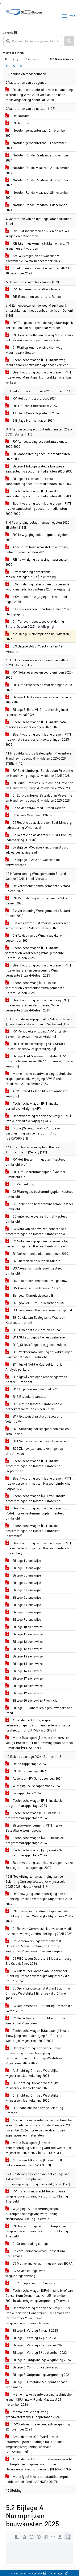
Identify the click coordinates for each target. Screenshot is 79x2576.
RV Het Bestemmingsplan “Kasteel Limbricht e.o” (35, 1161)
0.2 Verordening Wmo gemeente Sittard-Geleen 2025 (38, 913)
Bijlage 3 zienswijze (23, 1575)
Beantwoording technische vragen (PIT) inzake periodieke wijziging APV (38, 1118)
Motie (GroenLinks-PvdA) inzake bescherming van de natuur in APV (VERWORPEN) (32, 1133)
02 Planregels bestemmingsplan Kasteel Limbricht (39, 1194)
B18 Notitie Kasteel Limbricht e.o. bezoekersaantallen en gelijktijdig (34, 1406)
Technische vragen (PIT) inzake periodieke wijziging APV (31, 1106)
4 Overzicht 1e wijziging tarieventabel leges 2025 (36, 599)
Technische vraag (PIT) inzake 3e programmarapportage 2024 (33, 1815)
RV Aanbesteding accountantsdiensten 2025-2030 (37, 444)
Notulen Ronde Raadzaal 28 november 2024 (36, 182)
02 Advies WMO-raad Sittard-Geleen (35, 807)
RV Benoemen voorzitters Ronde (32, 289)
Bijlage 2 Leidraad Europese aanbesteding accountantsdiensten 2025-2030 (38, 481)
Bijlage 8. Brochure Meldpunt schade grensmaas (36, 2384)
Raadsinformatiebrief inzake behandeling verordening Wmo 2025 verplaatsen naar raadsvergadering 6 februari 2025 (39, 94)
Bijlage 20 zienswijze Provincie (31, 1700)
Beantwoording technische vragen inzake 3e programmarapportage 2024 (39, 1865)
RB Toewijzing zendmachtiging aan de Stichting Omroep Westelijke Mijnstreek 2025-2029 (39, 1916)
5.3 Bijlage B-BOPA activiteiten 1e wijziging (33, 648)
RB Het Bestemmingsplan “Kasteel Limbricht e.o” (35, 1174)
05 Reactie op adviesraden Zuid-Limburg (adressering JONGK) (38, 837)
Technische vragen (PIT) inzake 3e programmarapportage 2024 (34, 1803)
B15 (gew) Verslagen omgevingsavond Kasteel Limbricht (36, 1379)
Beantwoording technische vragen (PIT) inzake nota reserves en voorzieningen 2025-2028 (38, 739)
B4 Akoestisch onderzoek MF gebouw (36, 1280)
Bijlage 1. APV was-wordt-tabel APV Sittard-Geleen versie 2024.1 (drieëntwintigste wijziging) (39, 1061)
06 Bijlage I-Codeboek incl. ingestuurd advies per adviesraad (36, 849)
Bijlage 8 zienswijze (23, 1612)
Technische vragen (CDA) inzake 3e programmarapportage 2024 (34, 1840)
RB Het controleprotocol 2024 (31, 405)
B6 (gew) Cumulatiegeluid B (29, 1295)
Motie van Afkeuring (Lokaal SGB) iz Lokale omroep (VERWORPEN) (35, 2162)
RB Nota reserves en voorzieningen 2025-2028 (39, 687)
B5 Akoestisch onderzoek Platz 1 (33, 1288)
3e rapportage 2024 (23, 1793)
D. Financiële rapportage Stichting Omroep (34, 2110)
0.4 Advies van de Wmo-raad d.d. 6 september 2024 (33, 938)
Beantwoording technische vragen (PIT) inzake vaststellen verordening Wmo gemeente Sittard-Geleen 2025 (38, 970)
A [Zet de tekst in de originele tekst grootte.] (7, 66)
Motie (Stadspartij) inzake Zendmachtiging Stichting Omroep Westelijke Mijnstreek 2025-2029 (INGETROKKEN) (38, 2147)
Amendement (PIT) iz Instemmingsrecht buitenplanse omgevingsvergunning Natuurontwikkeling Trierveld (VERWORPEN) (38, 2464)
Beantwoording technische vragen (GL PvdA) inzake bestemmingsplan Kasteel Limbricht (36, 1513)
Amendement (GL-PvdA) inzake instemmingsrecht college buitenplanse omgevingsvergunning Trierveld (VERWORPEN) (34, 2444)
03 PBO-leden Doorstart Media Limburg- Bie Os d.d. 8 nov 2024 (38, 1961)
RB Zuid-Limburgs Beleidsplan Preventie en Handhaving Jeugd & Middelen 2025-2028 (39, 785)
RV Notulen (17, 115)
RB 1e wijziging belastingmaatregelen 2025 (36, 562)
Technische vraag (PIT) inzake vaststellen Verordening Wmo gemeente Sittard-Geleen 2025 (34, 987)
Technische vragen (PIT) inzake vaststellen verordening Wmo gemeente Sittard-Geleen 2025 (34, 952)
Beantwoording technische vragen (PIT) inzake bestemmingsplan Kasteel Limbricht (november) (38, 1548)
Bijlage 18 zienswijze (24, 1685)
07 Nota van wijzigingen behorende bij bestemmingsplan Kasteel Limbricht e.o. (36, 1243)
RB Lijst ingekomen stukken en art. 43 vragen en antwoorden (37, 245)
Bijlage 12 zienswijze (24, 1641)
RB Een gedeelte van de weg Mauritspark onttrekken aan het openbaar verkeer (39, 337)
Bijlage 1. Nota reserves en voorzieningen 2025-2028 (39, 699)
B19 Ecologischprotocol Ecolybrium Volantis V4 (35, 1418)
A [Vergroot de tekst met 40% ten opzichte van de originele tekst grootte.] (21, 66)
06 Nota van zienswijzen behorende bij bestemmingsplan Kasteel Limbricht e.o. (36, 1231)
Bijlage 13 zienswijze (24, 1649)
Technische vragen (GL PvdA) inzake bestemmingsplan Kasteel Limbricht (35, 1498)
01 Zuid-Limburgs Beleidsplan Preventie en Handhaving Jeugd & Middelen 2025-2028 (38, 797)
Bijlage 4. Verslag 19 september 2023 (36, 2352)
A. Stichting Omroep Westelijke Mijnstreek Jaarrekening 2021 (31, 2073)
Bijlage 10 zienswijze (24, 1626)
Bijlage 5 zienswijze (23, 1590)
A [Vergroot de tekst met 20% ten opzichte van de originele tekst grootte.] (14, 66)
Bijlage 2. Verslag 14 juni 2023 (30, 2337)
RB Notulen (17, 123)
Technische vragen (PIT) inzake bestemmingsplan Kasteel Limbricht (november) (32, 1530)
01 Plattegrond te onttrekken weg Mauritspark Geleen (33, 350)
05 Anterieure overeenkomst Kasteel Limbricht (36, 1218)
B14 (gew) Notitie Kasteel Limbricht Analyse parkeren (35, 1366)
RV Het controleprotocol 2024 (30, 398)
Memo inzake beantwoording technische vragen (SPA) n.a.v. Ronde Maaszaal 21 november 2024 (38, 2399)
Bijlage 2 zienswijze (23, 1568)
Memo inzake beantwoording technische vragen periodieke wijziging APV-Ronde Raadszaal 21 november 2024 (38, 1078)
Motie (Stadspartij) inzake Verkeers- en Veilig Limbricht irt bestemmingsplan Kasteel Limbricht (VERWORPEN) (39, 1742)
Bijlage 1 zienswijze (23, 1560)
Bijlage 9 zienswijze (23, 1619)
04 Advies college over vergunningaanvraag (25, 2273)
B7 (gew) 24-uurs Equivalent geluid (34, 1302)
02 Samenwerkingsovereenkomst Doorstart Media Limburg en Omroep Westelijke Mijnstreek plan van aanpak (33, 1946)
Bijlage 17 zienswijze (24, 1678)
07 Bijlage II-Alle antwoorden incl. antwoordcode (33, 862)
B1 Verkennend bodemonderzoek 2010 (36, 1253)
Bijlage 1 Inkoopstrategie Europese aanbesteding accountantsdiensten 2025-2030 (38, 468)
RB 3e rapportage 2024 (25, 1771)
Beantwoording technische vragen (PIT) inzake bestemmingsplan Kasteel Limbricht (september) (38, 1483)
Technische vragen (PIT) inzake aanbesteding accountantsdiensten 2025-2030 (38, 493)
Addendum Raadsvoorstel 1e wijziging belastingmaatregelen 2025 (36, 549)
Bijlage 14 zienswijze (24, 1656)
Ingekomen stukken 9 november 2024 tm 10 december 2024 (38, 270)
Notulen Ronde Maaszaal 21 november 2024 (37, 170)
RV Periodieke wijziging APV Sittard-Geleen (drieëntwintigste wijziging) (35, 1033)
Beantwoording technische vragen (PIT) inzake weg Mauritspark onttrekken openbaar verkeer (39, 377)
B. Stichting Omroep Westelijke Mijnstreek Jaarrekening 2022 (31, 2085)
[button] (69, 41)
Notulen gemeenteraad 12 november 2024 (35, 133)
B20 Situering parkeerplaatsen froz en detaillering (37, 1431)
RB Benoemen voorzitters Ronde (33, 296)
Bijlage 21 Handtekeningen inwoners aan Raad (38, 1710)
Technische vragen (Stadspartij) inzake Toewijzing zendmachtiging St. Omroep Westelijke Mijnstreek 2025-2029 (37, 2035)
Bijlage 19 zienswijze (24, 1693)
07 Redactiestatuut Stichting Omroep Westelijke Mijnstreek (36, 2020)
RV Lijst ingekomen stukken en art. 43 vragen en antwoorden (36, 233)
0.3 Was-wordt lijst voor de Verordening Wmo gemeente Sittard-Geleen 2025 (37, 925)
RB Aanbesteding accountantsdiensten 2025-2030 (37, 456)
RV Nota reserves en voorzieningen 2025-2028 (39, 674)
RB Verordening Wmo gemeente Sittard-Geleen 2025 (38, 900)
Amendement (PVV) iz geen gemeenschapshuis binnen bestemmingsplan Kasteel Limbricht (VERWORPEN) (38, 1725)
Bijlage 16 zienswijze (24, 1671)
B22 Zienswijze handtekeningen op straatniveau (34, 1451)
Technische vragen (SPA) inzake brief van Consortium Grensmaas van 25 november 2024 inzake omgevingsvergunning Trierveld (39, 2295)
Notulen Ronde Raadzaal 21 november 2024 (36, 157)
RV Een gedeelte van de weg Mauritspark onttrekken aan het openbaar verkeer (39, 325)
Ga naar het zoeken (0, 3)
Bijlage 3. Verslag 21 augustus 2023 (34, 2345)
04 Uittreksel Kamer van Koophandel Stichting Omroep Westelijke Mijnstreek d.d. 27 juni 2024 (37, 1975)
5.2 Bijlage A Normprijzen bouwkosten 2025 (37, 636)
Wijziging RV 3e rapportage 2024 (32, 1785)
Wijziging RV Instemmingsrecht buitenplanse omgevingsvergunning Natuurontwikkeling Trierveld (32, 2213)
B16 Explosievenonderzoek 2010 (32, 1389)
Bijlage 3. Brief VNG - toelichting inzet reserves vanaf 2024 (36, 712)
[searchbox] (32, 41)
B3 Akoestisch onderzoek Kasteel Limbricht (33, 1270)
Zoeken (8, 32)
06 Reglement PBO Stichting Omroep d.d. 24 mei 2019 (39, 2008)
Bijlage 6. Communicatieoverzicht (33, 2367)
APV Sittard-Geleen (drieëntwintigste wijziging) (36, 1093)
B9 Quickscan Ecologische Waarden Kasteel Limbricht (35, 1320)
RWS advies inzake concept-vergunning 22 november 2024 (37, 2426)
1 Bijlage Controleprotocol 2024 (32, 413)
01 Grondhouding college (27, 2243)
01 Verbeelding (19, 1184)
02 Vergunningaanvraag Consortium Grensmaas (35, 2253)
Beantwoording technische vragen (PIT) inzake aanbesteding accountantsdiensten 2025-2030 (38, 508)
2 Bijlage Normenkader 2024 (29, 420)
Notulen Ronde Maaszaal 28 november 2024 (37, 195)
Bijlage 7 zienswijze (23, 1604)
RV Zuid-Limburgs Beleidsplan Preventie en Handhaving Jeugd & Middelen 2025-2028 (39, 773)
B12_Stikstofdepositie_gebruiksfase (35, 1344)
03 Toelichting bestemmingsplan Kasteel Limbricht (39, 1206)
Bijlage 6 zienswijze (23, 1597)
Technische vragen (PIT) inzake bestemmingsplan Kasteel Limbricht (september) (32, 1466)
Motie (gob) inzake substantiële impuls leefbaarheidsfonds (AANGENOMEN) (37, 2479)
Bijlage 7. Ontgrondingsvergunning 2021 (38, 2374)
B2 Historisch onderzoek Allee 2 (32, 1261)
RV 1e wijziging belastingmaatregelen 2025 (36, 537)
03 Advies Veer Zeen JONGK (29, 815)
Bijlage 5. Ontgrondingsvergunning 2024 (38, 2360)
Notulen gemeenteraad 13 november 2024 (35, 145)
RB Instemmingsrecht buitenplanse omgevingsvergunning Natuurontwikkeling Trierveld (36, 2231)
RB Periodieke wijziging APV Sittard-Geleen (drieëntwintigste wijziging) (35, 1046)
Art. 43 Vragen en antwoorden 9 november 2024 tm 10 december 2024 (32, 258)
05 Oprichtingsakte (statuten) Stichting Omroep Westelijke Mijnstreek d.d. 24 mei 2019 (37, 1993)
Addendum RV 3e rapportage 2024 (33, 1778)
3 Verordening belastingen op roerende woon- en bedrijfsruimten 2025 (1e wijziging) (37, 586)
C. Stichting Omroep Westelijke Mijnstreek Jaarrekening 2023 (31, 2097)
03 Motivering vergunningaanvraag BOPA (38, 2263)
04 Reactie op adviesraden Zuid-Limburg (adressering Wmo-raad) (38, 825)
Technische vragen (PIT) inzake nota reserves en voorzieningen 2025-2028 (35, 724)
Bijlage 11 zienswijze (24, 1634)
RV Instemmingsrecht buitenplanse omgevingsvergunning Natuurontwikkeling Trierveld (36, 2196)
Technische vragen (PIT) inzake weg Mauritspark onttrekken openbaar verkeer (36, 362)
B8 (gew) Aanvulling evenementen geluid (38, 1310)
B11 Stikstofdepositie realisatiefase (35, 1337)
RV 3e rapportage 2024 (25, 1763)
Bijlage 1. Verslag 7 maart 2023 (31, 2330)
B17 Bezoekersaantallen (26, 1396)
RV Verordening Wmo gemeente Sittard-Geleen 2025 (38, 888)
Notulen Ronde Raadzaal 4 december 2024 (36, 207)
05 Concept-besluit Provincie (30, 2283)
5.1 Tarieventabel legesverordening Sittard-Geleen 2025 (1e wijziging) (34, 624)
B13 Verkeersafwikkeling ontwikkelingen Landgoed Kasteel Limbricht (38, 1354)
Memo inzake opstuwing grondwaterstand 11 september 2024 (32, 2414)
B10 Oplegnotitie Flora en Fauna (32, 1330)
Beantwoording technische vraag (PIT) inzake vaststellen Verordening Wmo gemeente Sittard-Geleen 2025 (37, 1005)
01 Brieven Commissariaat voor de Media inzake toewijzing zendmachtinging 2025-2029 (38, 1931)
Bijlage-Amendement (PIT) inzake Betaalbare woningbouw (33, 1827)
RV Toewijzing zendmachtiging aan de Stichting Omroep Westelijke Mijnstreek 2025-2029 (39, 1898)
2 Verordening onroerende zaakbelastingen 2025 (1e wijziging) (31, 574)
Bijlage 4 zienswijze (23, 1582)
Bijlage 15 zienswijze (24, 1663)
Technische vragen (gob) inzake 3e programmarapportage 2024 (33, 1852)
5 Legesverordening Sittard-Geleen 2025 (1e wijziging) (38, 611)
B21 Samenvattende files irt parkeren (36, 1441)
